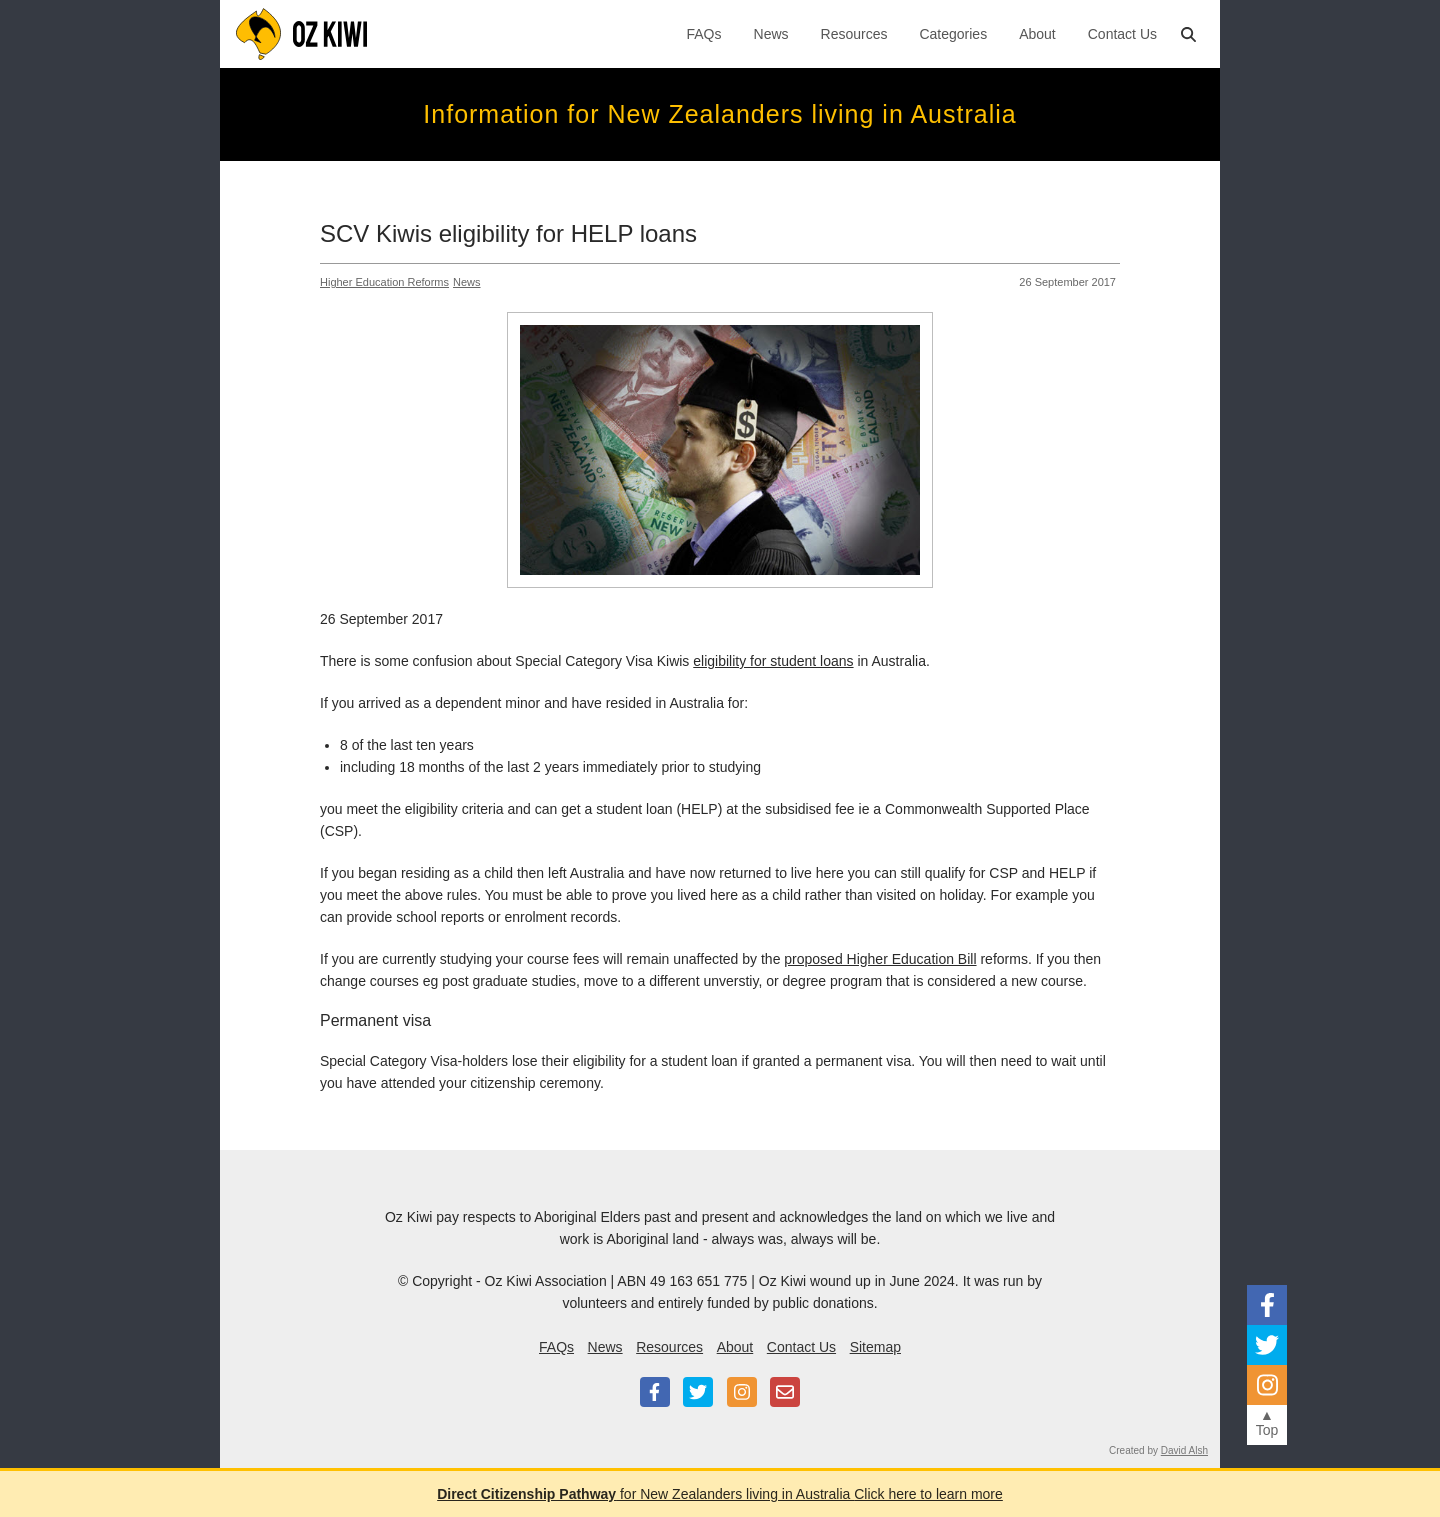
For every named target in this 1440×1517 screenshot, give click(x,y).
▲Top (1267, 1422)
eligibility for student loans (773, 661)
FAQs (704, 34)
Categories (953, 34)
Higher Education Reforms (384, 282)
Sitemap (875, 1347)
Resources (854, 34)
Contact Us (1122, 34)
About (1037, 34)
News (771, 34)
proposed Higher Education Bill (880, 959)
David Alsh (1184, 1450)
